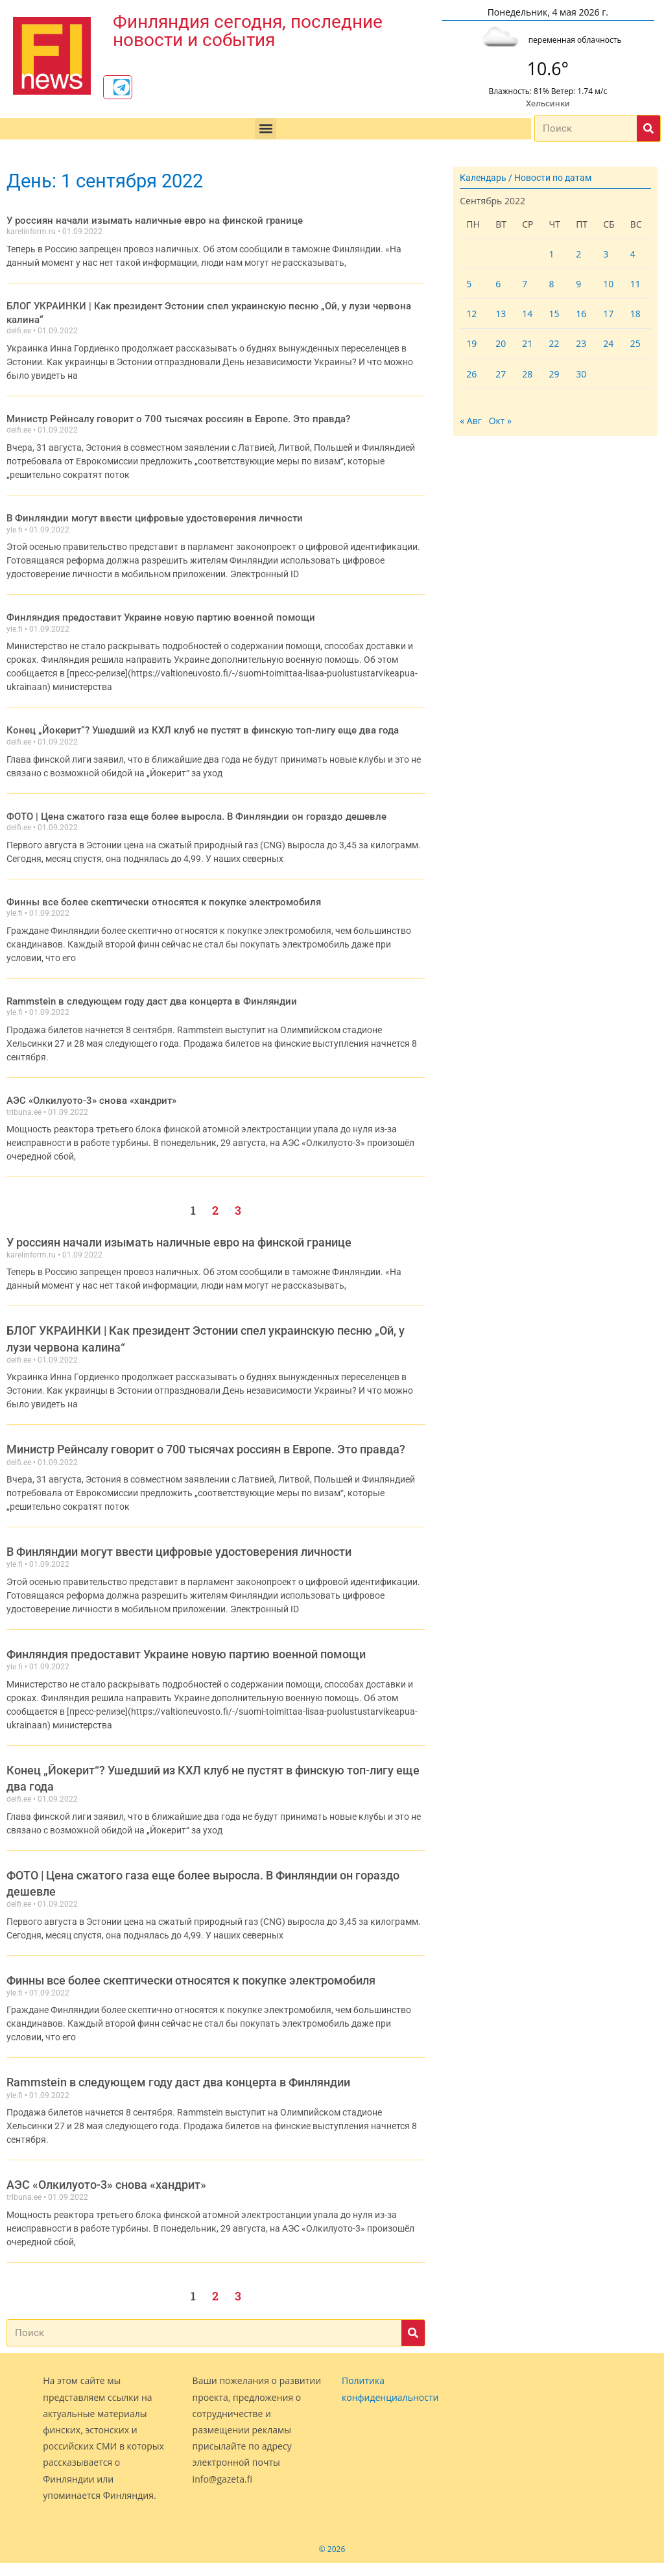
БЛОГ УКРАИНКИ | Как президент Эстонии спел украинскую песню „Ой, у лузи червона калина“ (210, 305)
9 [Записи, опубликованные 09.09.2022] (578, 284)
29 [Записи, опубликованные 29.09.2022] (554, 374)
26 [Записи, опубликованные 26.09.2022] (471, 374)
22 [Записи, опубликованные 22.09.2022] (554, 343)
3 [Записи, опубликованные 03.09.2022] (605, 254)
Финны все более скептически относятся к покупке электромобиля (152, 883)
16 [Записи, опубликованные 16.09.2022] (581, 313)
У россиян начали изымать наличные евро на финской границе (142, 220)
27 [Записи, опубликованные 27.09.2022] (500, 374)
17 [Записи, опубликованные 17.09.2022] (608, 313)
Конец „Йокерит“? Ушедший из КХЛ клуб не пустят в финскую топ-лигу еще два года (187, 713)
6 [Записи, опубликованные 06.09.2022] (498, 284)
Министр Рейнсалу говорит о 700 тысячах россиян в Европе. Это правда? (164, 403)
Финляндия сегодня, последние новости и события (248, 28)
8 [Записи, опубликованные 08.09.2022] (551, 284)
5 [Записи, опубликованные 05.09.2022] (468, 284)
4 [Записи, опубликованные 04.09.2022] (632, 254)
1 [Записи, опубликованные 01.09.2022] (551, 254)
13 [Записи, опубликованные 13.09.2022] (500, 313)
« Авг (471, 420)
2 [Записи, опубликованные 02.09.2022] (578, 254)
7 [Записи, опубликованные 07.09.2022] (524, 284)
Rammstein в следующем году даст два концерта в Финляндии (142, 982)
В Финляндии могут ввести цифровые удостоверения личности (142, 502)
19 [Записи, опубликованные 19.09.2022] (471, 343)
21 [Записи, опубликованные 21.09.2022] (527, 343)
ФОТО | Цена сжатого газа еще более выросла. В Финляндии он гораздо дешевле (182, 798)
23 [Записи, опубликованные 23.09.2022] (581, 343)
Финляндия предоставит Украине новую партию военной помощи (148, 601)
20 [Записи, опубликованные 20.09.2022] (500, 343)
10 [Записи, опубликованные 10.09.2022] (608, 284)
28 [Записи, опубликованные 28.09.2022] (527, 374)
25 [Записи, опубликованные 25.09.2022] (635, 343)
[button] (265, 128)
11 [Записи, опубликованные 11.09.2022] (635, 284)
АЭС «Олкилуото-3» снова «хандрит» (85, 1080)
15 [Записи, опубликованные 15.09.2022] (554, 313)
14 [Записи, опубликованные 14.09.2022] (527, 313)
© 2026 (332, 2528)
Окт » (500, 420)
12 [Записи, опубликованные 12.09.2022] (471, 313)
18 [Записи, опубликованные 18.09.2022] (635, 313)
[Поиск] (648, 128)
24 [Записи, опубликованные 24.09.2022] (608, 343)
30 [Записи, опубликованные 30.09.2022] (581, 374)
